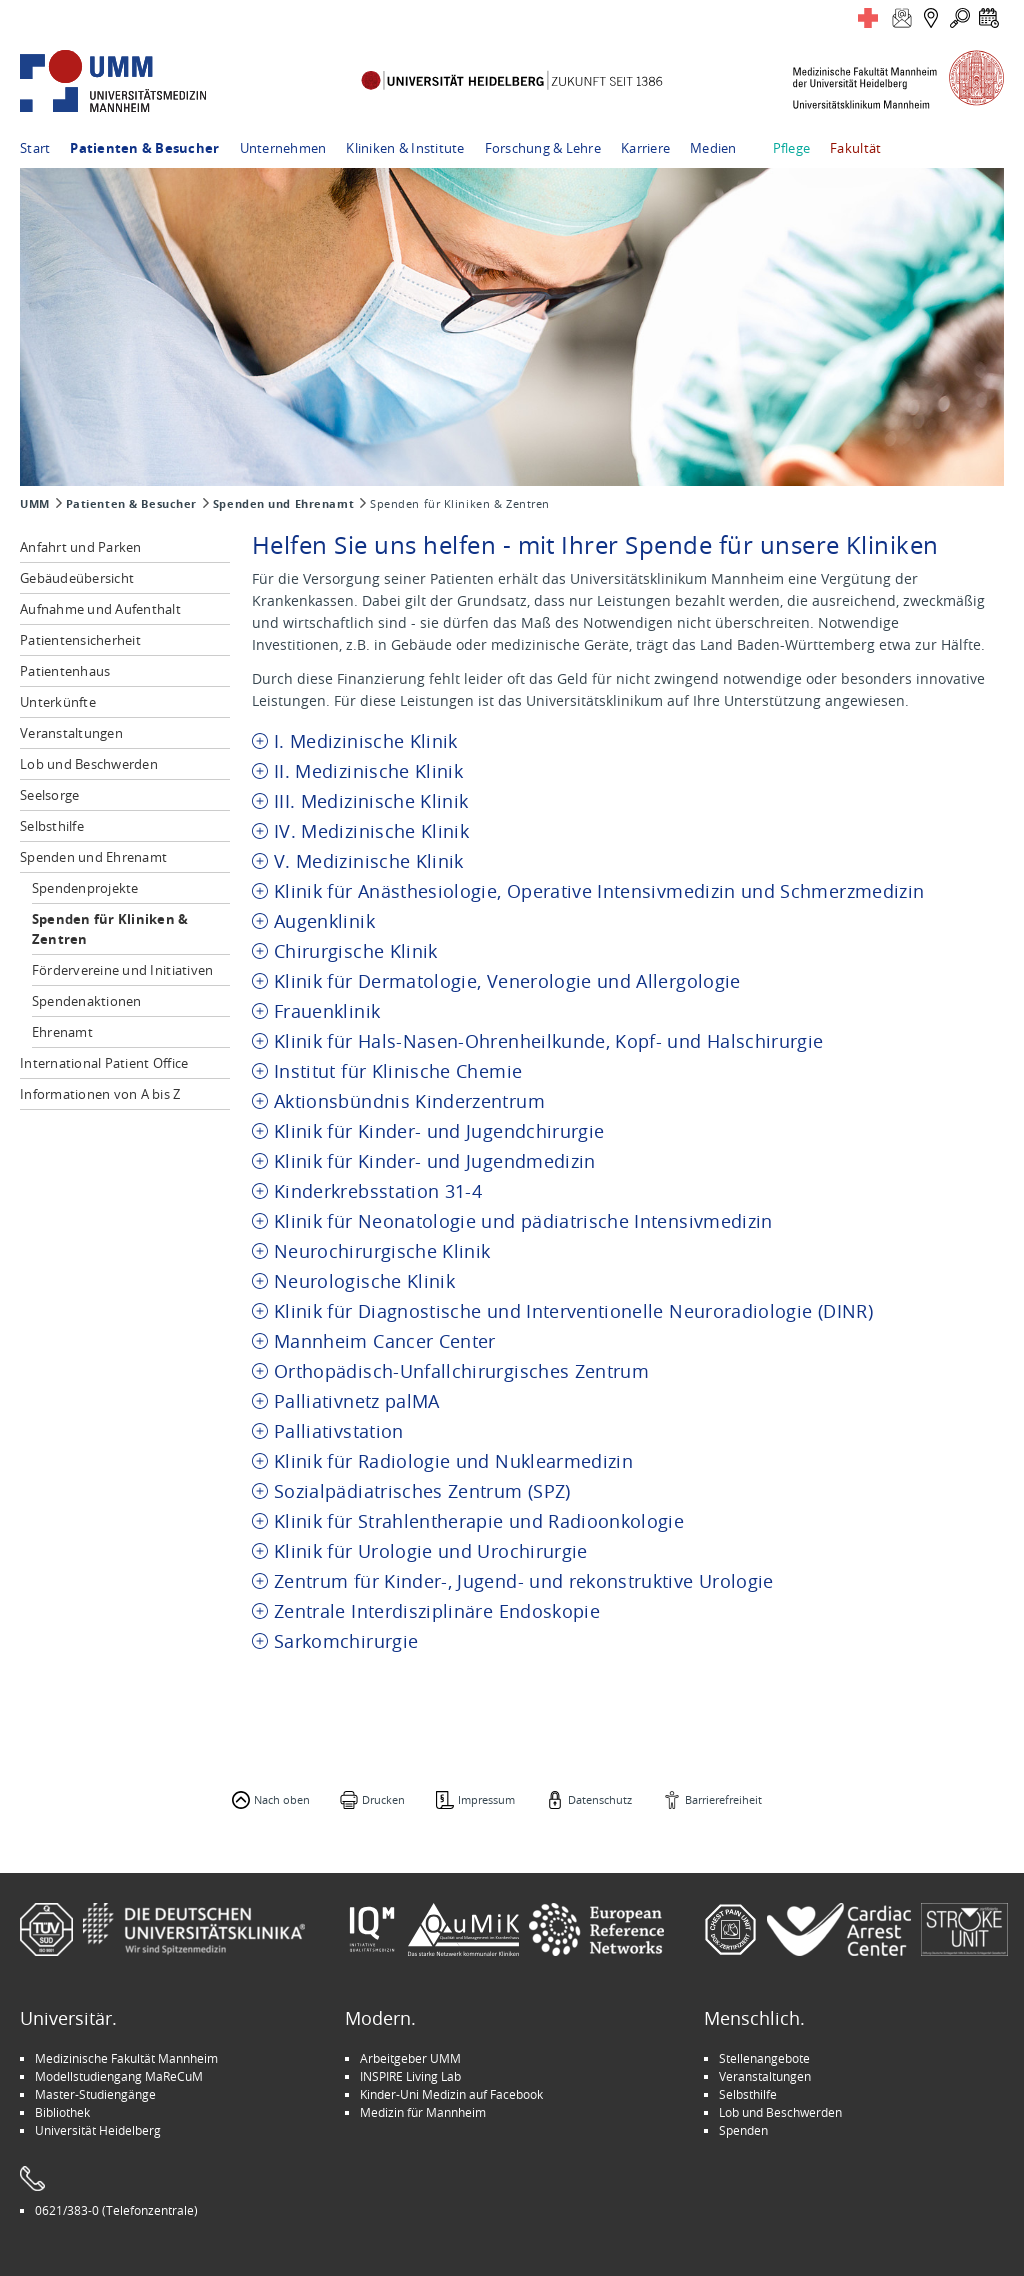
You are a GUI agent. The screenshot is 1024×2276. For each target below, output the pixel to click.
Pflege (792, 148)
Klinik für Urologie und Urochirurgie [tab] (431, 1551)
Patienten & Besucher (144, 148)
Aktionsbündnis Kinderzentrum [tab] (409, 1101)
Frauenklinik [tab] (327, 1011)
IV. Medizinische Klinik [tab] (371, 831)
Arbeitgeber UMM (410, 2058)
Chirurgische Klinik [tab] (356, 951)
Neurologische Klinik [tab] (364, 1281)
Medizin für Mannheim (423, 2112)
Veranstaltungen (71, 733)
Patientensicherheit (80, 640)
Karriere (645, 148)
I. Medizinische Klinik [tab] (366, 741)
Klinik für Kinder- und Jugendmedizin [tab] (435, 1161)
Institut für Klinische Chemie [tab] (398, 1071)
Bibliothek (62, 2112)
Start (35, 148)
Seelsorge (49, 795)
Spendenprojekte (85, 888)
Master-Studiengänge (95, 2094)
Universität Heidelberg (98, 2130)
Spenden (743, 2130)
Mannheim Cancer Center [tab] (385, 1341)
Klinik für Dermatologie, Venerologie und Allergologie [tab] (507, 981)
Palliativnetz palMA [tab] (357, 1401)
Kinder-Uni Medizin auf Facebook (451, 2094)
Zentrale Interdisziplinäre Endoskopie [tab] (437, 1611)
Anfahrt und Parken (81, 547)
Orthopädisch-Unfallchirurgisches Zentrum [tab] (461, 1371)
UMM (35, 504)
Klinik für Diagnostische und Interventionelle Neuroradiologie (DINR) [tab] (573, 1311)
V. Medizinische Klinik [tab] (369, 861)
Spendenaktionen (87, 1001)
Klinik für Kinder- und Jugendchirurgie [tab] (439, 1131)
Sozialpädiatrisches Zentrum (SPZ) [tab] (422, 1491)
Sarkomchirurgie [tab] (346, 1641)
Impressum (486, 1799)
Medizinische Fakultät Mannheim (126, 2058)
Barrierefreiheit (723, 1799)
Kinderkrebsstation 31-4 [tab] (378, 1191)
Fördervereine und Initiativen (123, 970)
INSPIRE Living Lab (410, 2076)
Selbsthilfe (52, 826)
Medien (713, 148)
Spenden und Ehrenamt (283, 504)
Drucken (383, 1799)
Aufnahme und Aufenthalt (100, 609)
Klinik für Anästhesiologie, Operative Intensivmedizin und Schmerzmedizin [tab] (599, 891)
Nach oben (282, 1799)
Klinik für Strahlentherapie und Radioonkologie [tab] (479, 1521)
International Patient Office (104, 1063)
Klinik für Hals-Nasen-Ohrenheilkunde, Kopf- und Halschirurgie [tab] (548, 1041)
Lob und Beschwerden (89, 764)
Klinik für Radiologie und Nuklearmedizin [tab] (453, 1461)
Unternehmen (283, 148)
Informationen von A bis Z (100, 1094)
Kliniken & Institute (405, 148)
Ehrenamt (62, 1032)
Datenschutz (600, 1799)
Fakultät (855, 148)
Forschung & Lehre (543, 148)
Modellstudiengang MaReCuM (119, 2076)
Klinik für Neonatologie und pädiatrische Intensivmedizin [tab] (523, 1221)
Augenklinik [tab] (324, 921)
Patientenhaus (65, 671)
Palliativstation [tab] (339, 1431)
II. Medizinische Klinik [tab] (368, 771)
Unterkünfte (58, 702)
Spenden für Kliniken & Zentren (110, 929)
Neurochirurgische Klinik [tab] (382, 1251)
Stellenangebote (764, 2058)
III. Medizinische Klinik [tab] (371, 801)
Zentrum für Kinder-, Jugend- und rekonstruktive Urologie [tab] (524, 1581)
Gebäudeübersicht (77, 578)
